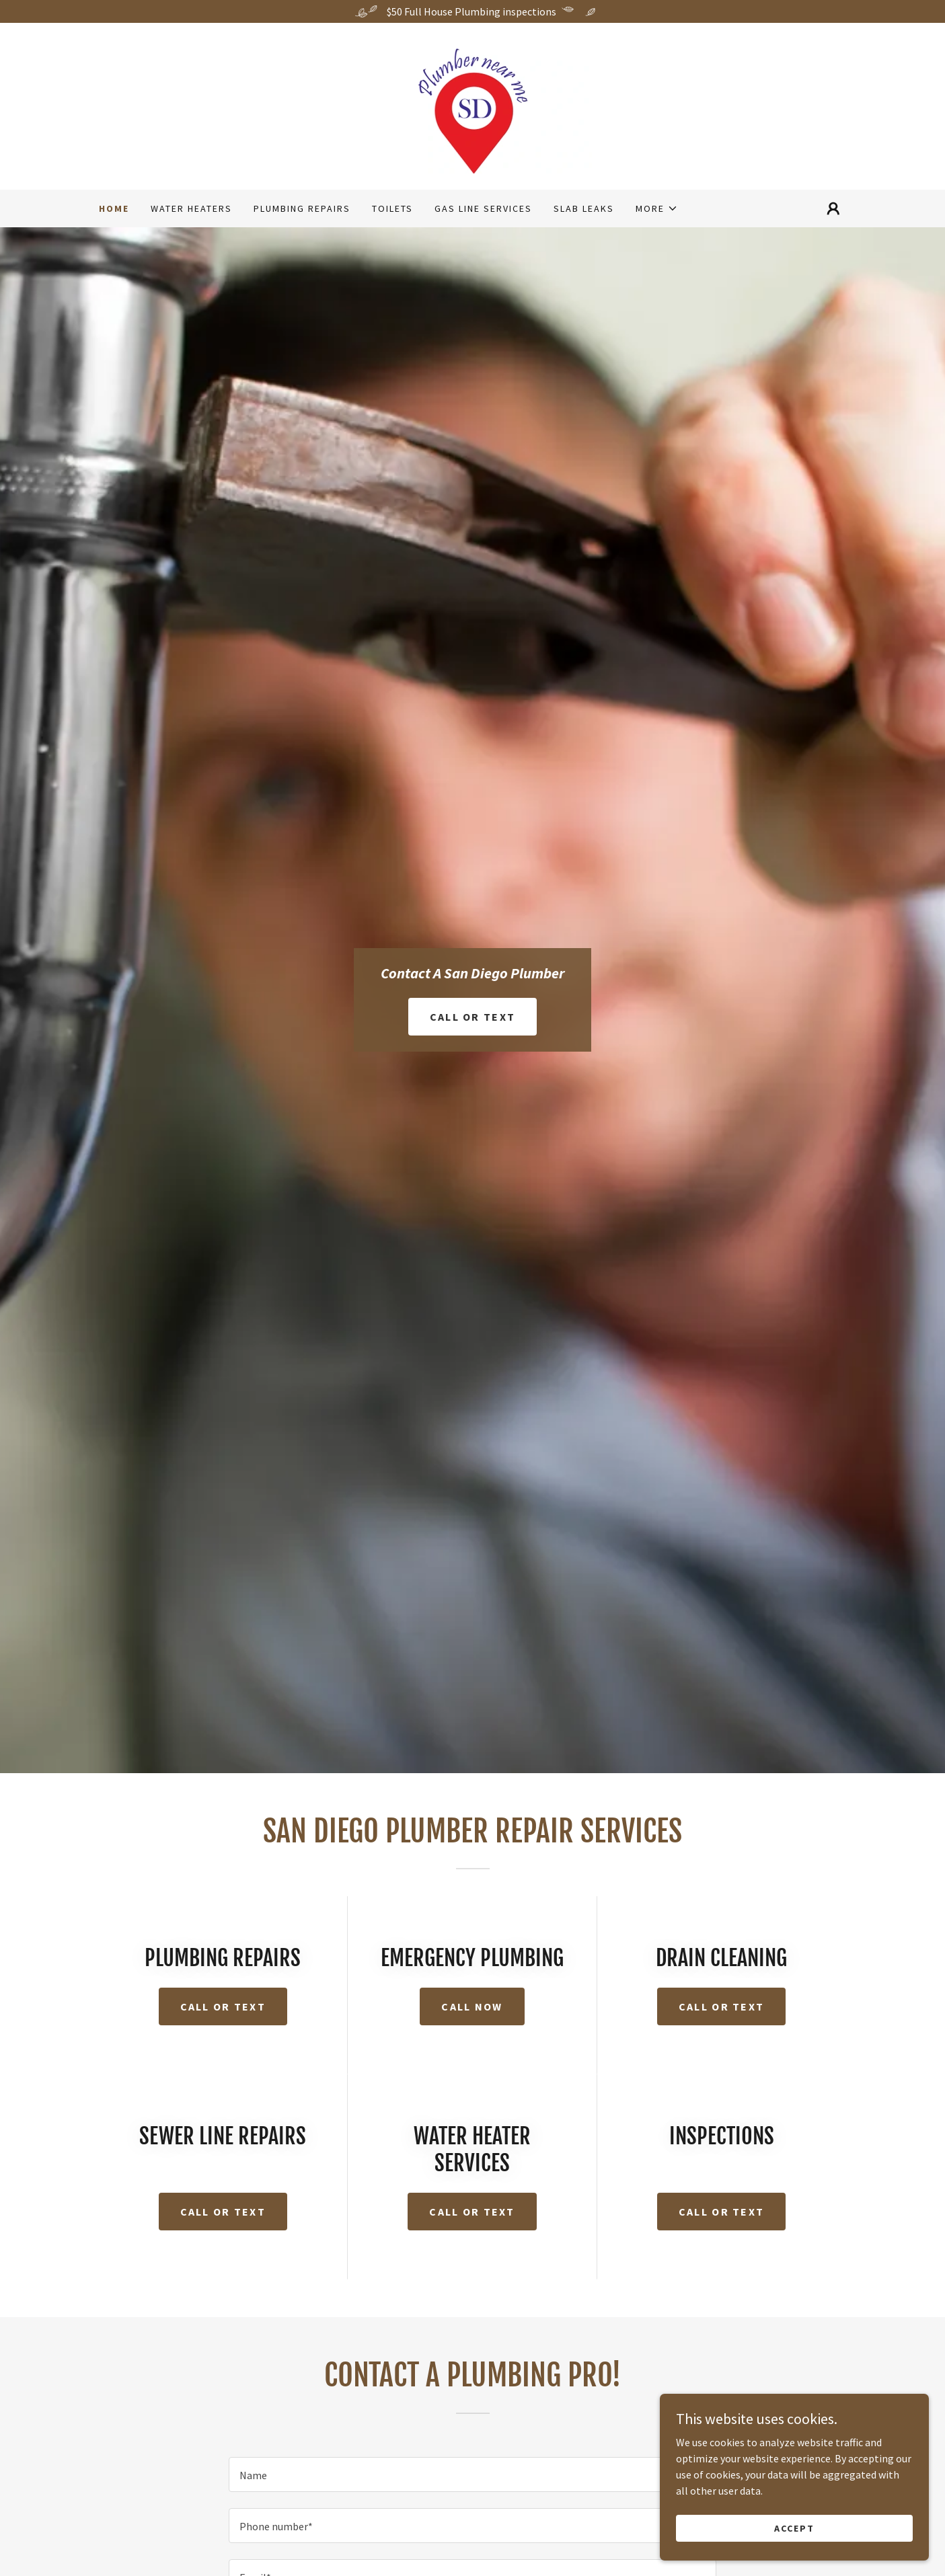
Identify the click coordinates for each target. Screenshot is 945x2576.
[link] (472, 105)
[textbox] (472, 2474)
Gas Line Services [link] (483, 208)
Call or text (223, 2006)
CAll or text (223, 2211)
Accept (794, 2528)
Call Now (471, 2006)
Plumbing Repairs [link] (302, 208)
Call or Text (472, 1016)
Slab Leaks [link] (584, 208)
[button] (657, 208)
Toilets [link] (392, 208)
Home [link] (114, 208)
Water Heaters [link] (191, 208)
